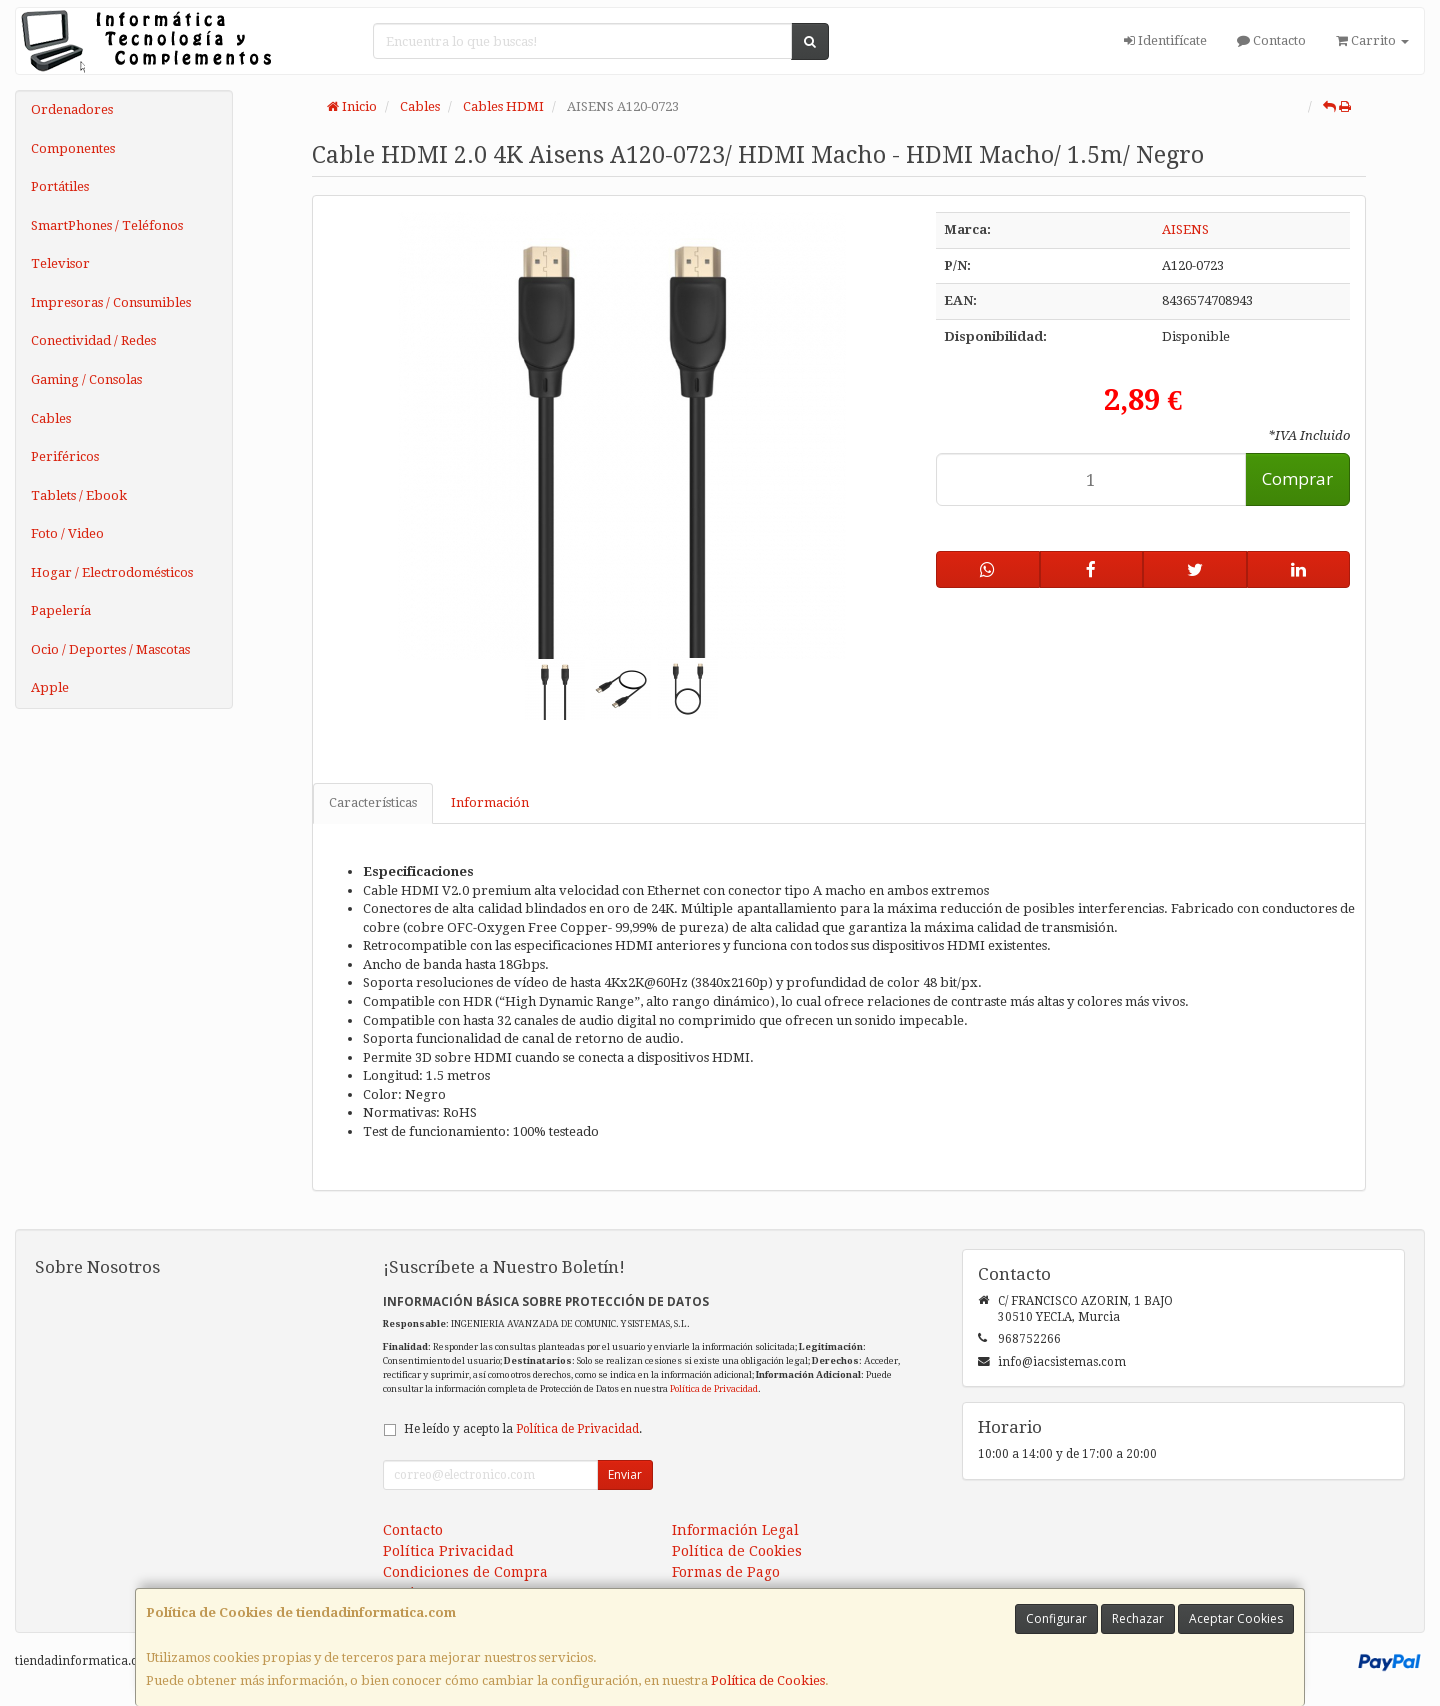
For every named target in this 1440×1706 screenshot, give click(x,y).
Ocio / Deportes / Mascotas (110, 649)
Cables (51, 418)
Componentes (73, 148)
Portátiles (60, 186)
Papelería (61, 610)
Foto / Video (67, 533)
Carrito (1372, 40)
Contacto (1271, 40)
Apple (50, 687)
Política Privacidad (448, 1551)
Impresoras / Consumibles (111, 302)
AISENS (1185, 229)
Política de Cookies (768, 1680)
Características (373, 802)
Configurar (1056, 1618)
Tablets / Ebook (79, 495)
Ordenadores (72, 109)
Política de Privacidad (714, 1388)
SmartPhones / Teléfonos (107, 225)
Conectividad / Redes (93, 340)
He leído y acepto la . (523, 1429)
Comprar (1297, 478)
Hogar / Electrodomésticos (112, 572)
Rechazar (1138, 1618)
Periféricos (65, 456)
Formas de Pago (726, 1572)
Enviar (625, 1474)
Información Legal (735, 1530)
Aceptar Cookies (1236, 1618)
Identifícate (1165, 40)
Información (490, 802)
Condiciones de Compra (465, 1572)
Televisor (60, 263)
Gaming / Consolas (86, 379)
